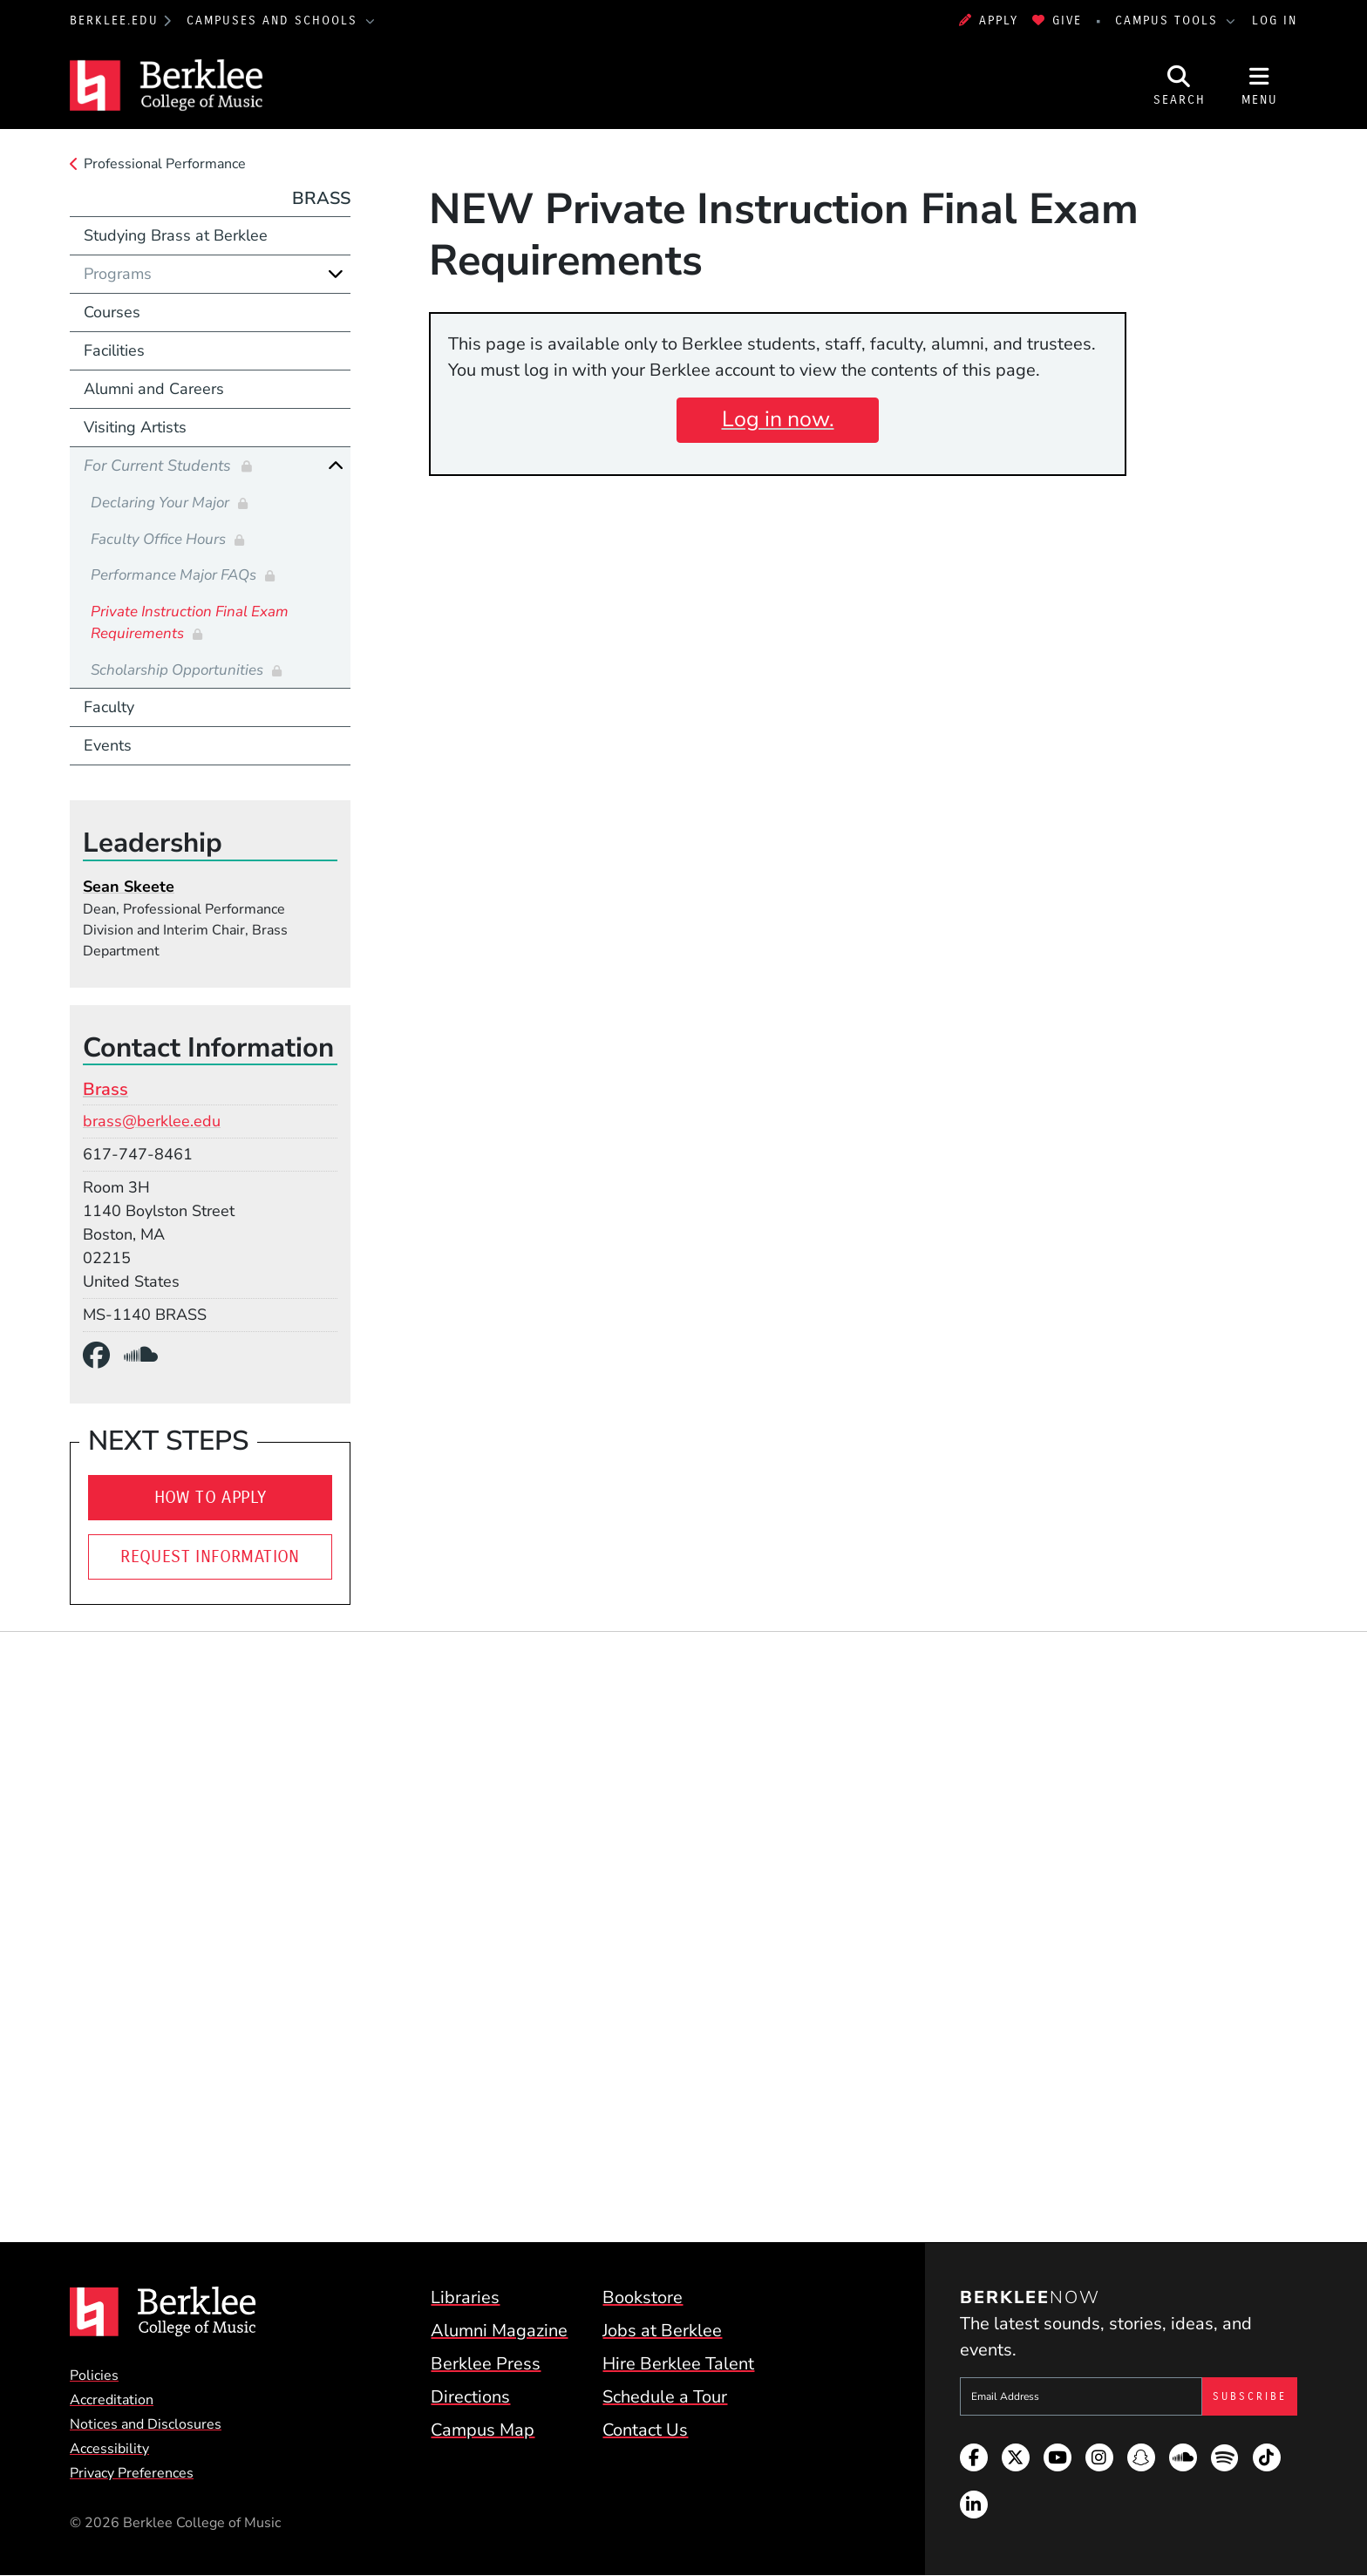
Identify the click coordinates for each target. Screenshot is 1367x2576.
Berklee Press (486, 2363)
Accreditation (111, 2399)
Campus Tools (1169, 20)
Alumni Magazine (499, 2330)
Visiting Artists (135, 427)
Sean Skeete (128, 886)
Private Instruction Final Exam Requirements (190, 623)
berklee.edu (114, 20)
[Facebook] (103, 1356)
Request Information (210, 1556)
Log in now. (778, 419)
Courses (112, 312)
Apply (988, 20)
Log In (1274, 20)
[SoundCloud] (148, 1356)
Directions (470, 2397)
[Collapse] (335, 465)
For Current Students (159, 465)
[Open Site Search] (1179, 85)
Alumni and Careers (154, 388)
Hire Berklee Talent (678, 2363)
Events (108, 745)
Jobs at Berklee (662, 2330)
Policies (94, 2375)
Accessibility (109, 2448)
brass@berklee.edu (152, 1121)
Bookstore (642, 2297)
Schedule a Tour (664, 2397)
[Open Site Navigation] (1259, 85)
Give (1057, 20)
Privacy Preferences (132, 2473)
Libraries (465, 2297)
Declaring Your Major (162, 503)
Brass (321, 198)
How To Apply (210, 1497)
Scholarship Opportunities (179, 670)
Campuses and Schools (275, 20)
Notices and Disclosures (145, 2424)
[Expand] (335, 274)
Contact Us (645, 2430)
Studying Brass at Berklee (176, 235)
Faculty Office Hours (160, 539)
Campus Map (482, 2430)
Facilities (114, 350)
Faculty (109, 707)
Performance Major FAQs (175, 575)
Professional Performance (165, 163)
